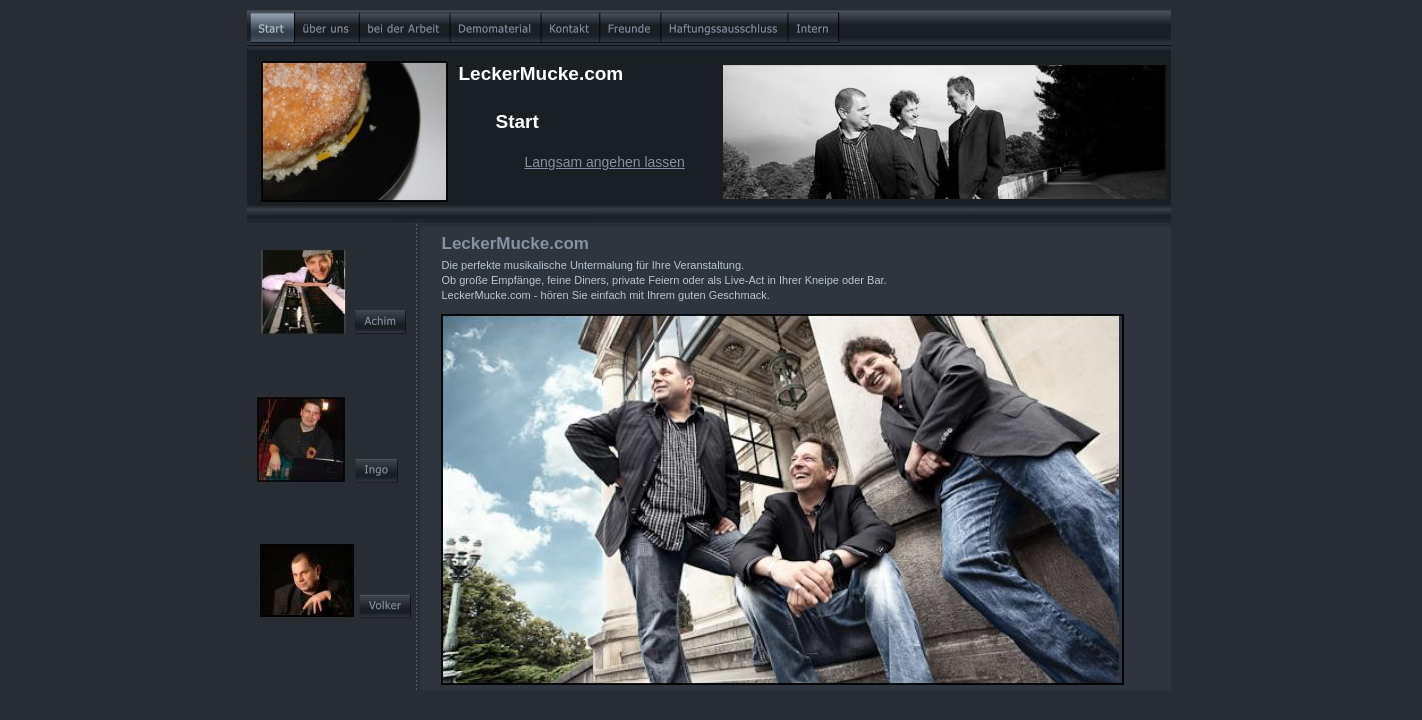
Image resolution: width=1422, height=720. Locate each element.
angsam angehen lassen (608, 162)
